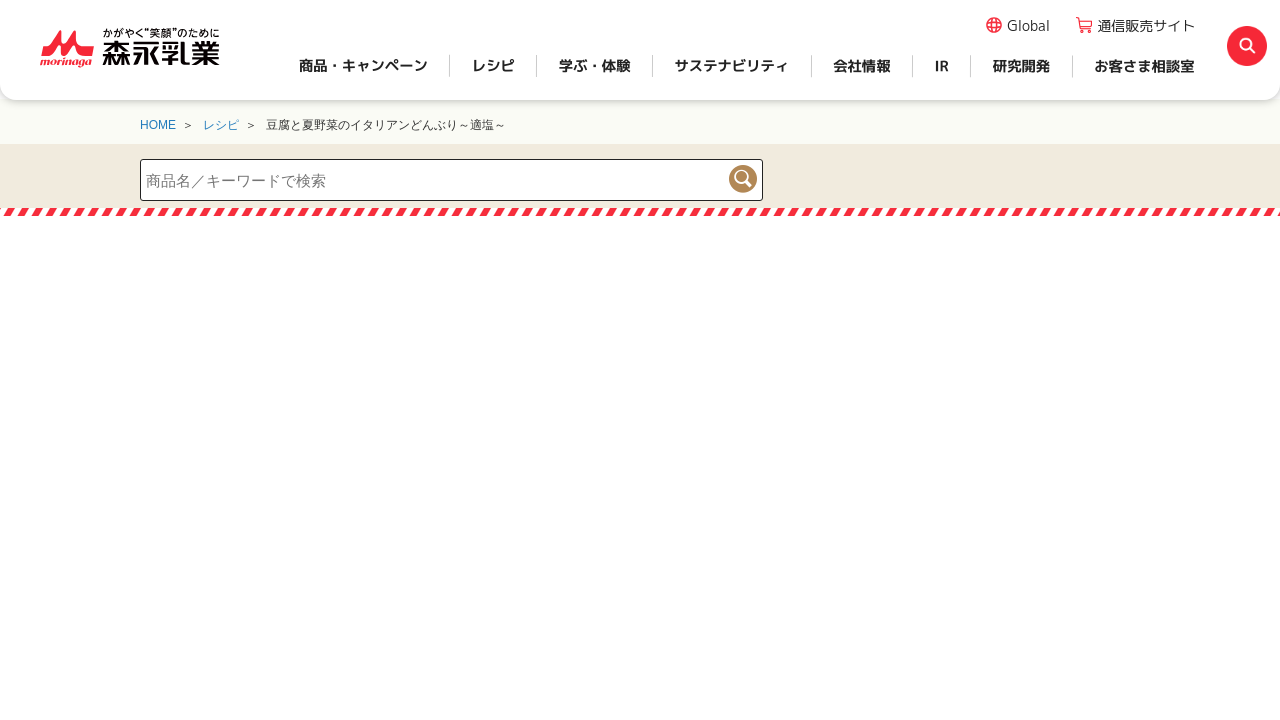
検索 (743, 179)
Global (1028, 25)
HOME (158, 125)
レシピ (221, 125)
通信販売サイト (1146, 25)
